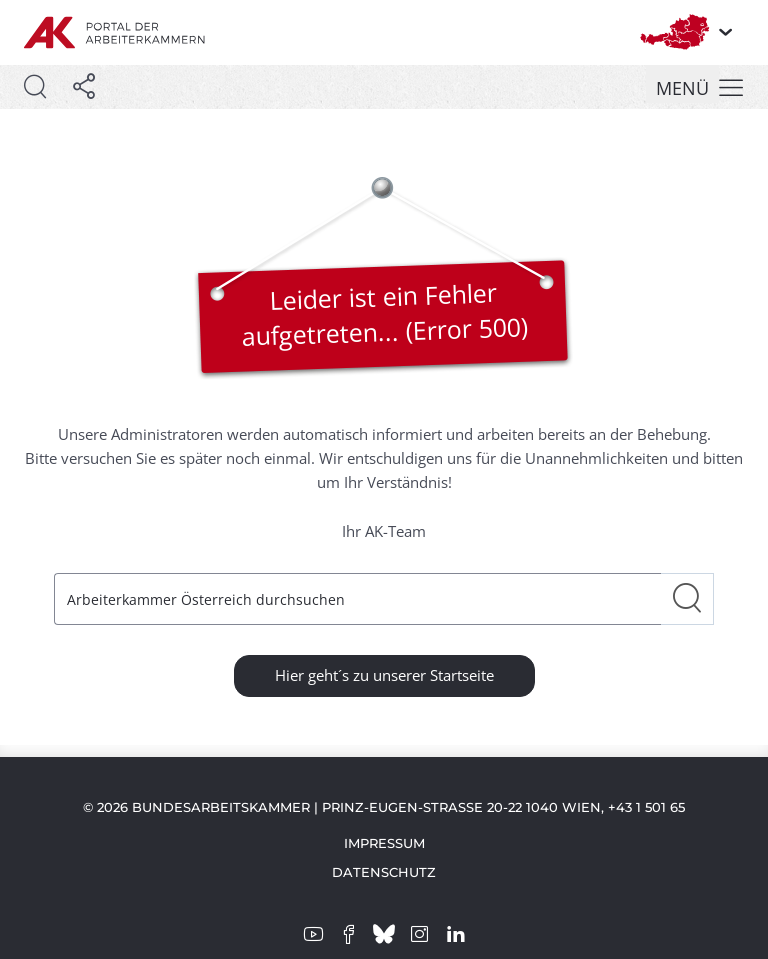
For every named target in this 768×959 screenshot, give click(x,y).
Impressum (384, 843)
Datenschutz (384, 872)
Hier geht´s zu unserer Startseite (384, 675)
